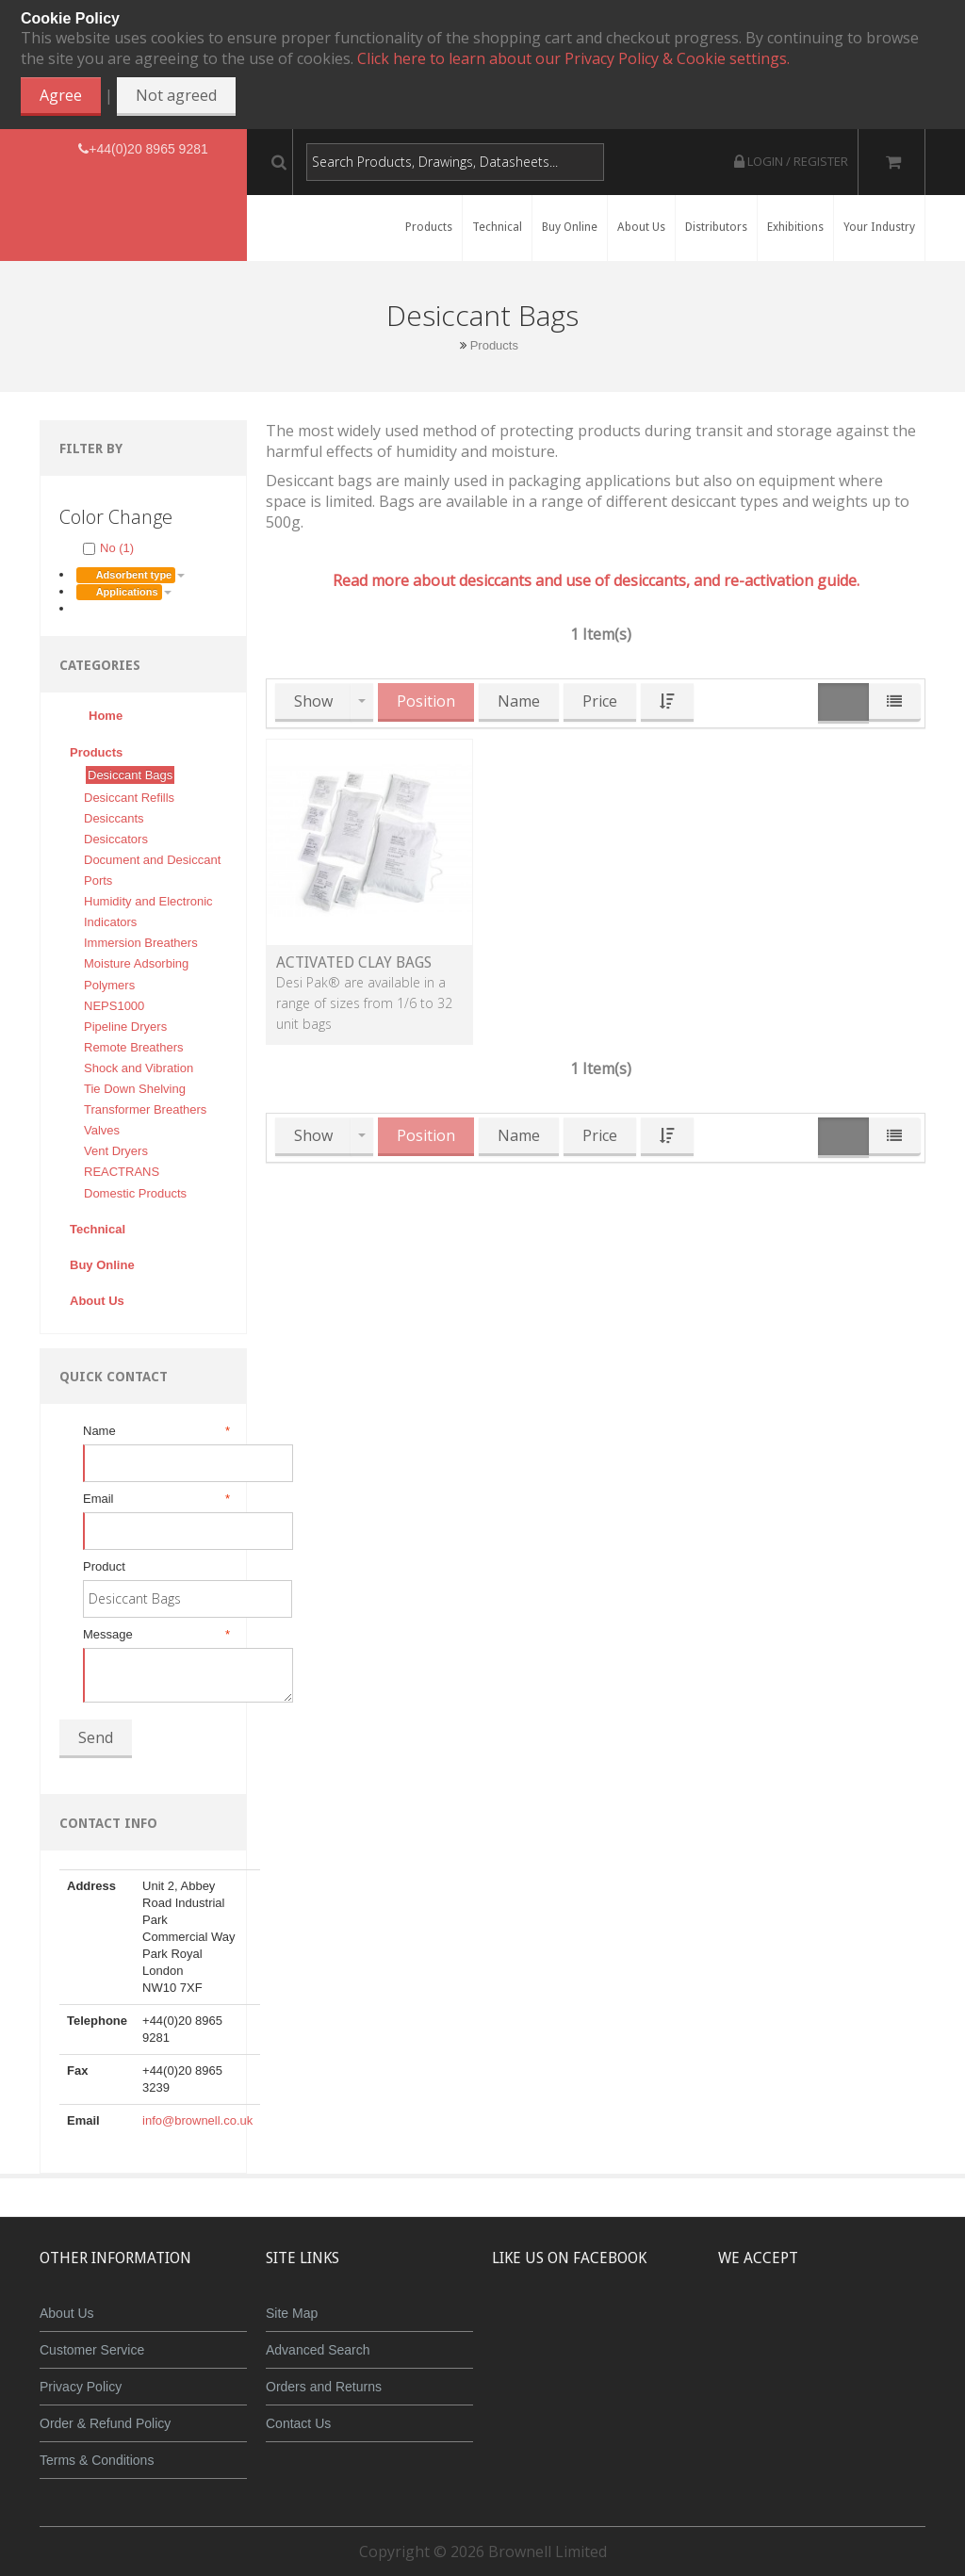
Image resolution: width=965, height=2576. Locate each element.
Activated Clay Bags (354, 962)
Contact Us (298, 2423)
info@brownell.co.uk (197, 2120)
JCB (803, 2327)
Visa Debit (921, 2327)
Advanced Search (318, 2349)
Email (155, 1499)
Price (599, 701)
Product (104, 1566)
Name (155, 1431)
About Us (67, 2313)
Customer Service (92, 2349)
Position (426, 701)
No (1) (108, 548)
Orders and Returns (324, 2386)
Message (155, 1634)
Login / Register (791, 161)
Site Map (292, 2313)
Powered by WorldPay (835, 2375)
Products (494, 345)
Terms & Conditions (97, 2460)
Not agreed (176, 95)
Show (313, 701)
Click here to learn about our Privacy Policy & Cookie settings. (573, 58)
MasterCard (748, 2327)
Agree (61, 95)
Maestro (860, 2327)
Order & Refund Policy (105, 2423)
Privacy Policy (81, 2386)
